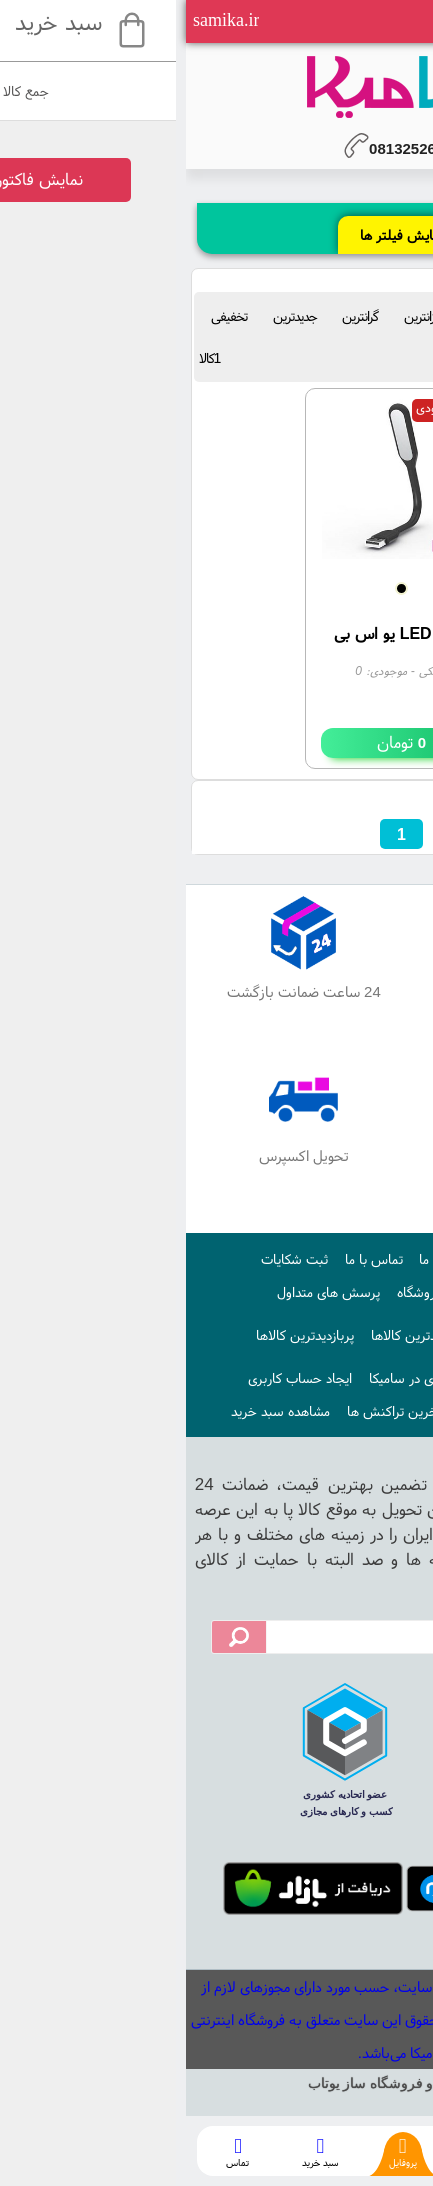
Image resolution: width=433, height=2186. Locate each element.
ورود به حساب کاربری (330, 1411)
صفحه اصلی (325, 1259)
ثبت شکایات (108, 1259)
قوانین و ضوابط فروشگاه (276, 1292)
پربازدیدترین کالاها (119, 1335)
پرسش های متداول (142, 1292)
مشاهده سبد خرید (94, 1411)
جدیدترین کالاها (228, 1335)
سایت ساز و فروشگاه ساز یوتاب (217, 2083)
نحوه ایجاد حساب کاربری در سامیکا (277, 1378)
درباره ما (254, 1259)
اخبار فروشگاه (325, 1335)
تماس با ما (188, 1259)
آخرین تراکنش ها (208, 1411)
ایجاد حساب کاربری (114, 1378)
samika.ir (40, 20)
